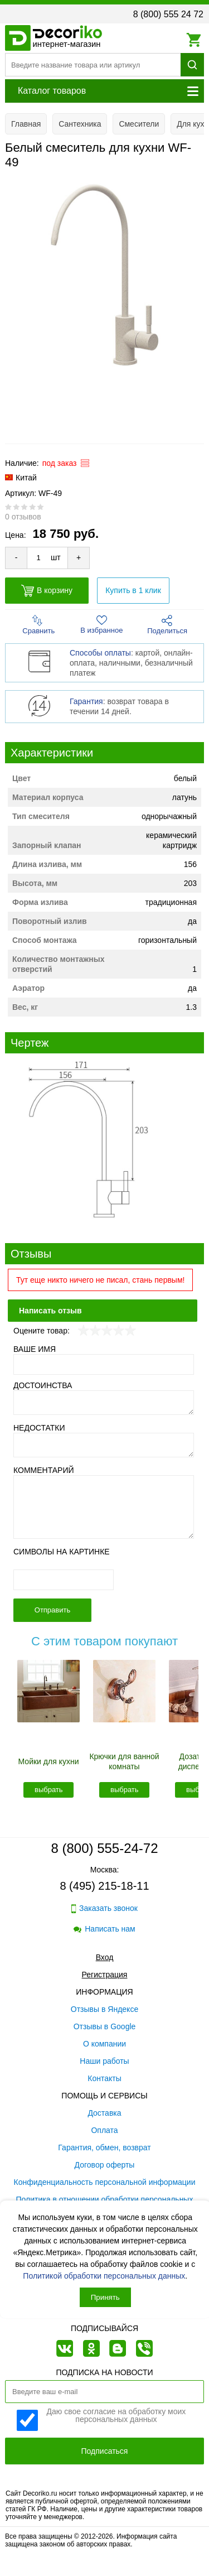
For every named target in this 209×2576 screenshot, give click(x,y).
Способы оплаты (100, 652)
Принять (105, 2297)
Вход (105, 1957)
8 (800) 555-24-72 (104, 1848)
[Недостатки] (103, 1445)
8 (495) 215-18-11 (104, 1886)
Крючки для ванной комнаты (124, 1761)
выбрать (49, 1789)
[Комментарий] (103, 1507)
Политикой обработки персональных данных (104, 2275)
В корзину (46, 590)
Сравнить (38, 625)
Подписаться (104, 2451)
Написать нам (104, 1928)
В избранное (101, 624)
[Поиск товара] (93, 65)
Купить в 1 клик (133, 590)
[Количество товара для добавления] (38, 557)
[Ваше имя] (103, 1364)
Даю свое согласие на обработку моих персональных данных (116, 2416)
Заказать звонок (104, 1908)
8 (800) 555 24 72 (168, 14)
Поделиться (167, 625)
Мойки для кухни (48, 1761)
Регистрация (105, 1974)
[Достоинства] (103, 1402)
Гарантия (86, 701)
